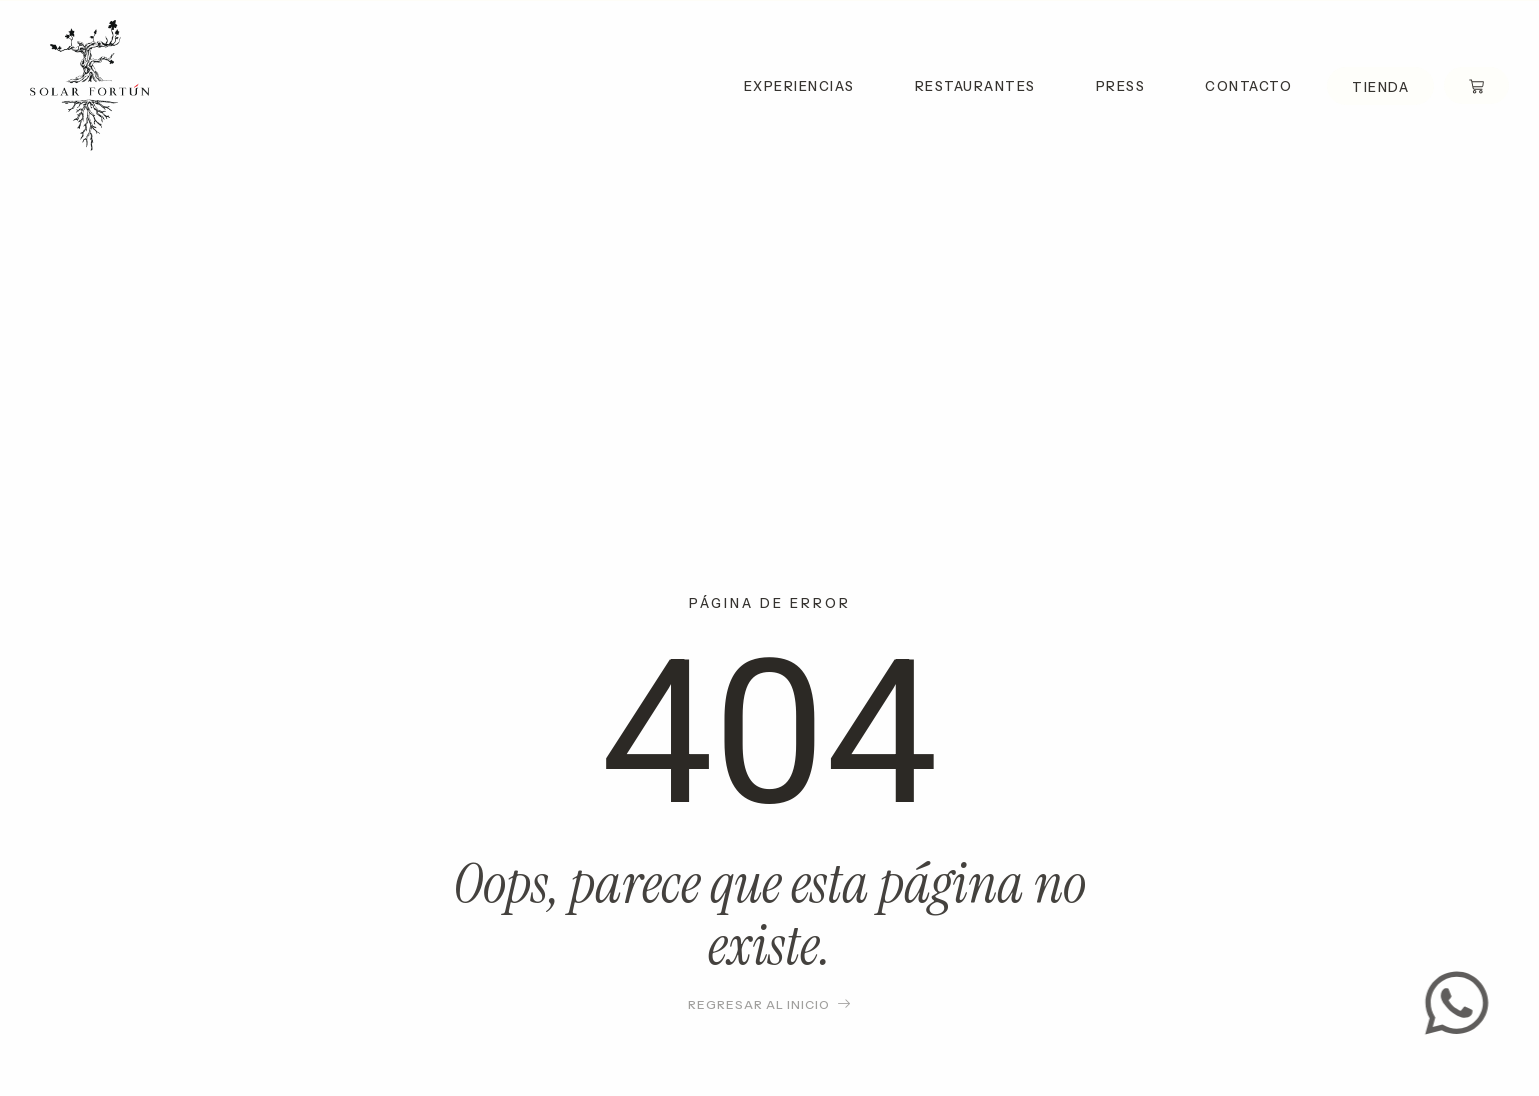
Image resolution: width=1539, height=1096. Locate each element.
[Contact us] (1466, 1003)
